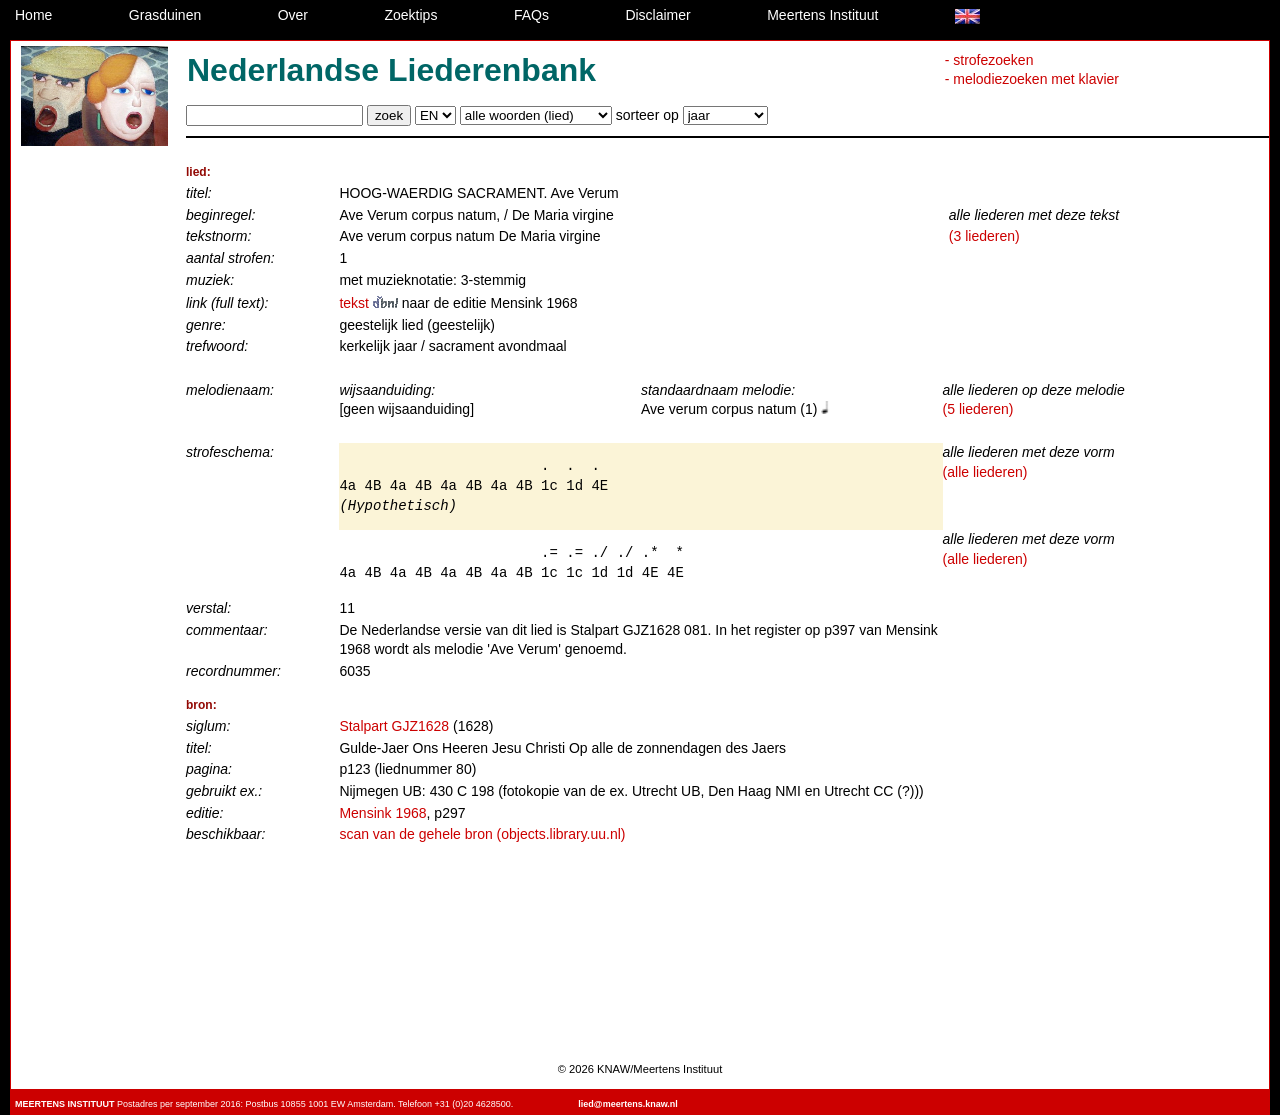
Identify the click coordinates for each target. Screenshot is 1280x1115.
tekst (370, 303)
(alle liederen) (985, 472)
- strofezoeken (989, 60)
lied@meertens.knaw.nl (627, 1104)
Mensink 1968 (382, 813)
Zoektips (411, 15)
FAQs (531, 15)
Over (293, 15)
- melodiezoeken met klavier (1032, 79)
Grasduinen (165, 15)
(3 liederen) (984, 236)
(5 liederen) (978, 409)
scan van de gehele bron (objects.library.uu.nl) (482, 834)
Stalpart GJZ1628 (394, 726)
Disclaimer (657, 15)
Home (33, 15)
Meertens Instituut (822, 15)
